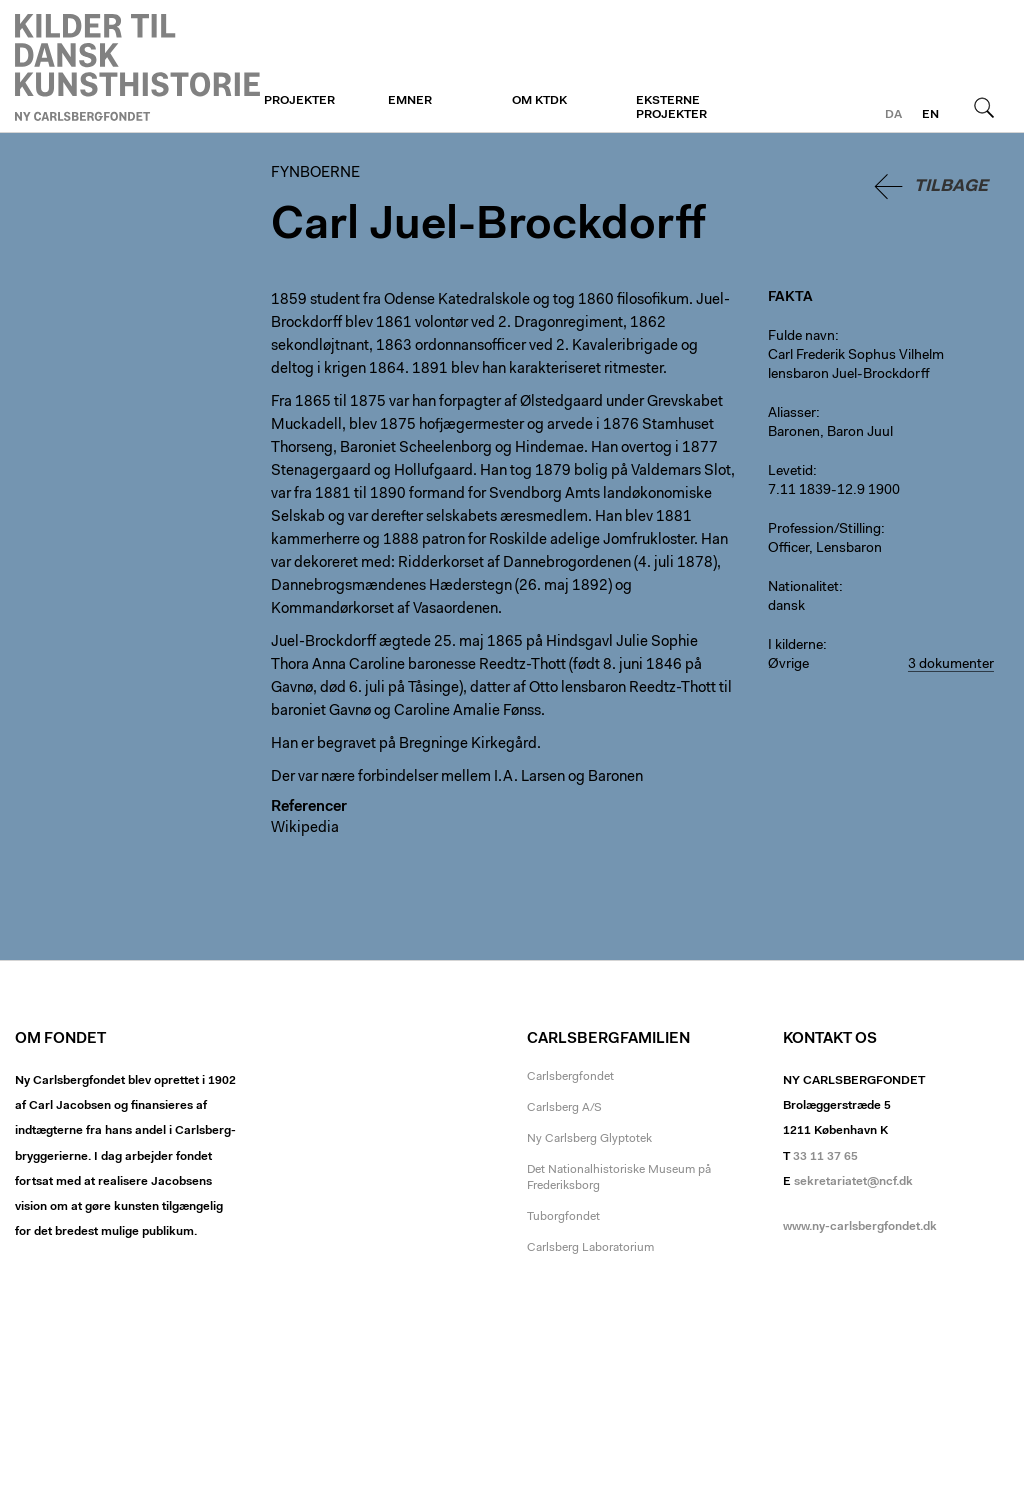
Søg (984, 107)
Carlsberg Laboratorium (590, 1248)
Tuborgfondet (563, 1217)
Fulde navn (801, 337)
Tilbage (951, 186)
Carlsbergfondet (570, 1077)
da (893, 115)
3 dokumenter (951, 665)
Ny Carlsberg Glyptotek (589, 1139)
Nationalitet (803, 588)
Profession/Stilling (824, 530)
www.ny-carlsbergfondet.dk (860, 1227)
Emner (410, 101)
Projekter (299, 101)
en (930, 115)
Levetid (790, 472)
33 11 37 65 (825, 1157)
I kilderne (795, 646)
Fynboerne (137, 67)
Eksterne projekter (671, 108)
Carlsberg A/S (564, 1108)
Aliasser (792, 414)
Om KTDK (539, 101)
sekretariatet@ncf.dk (853, 1182)
